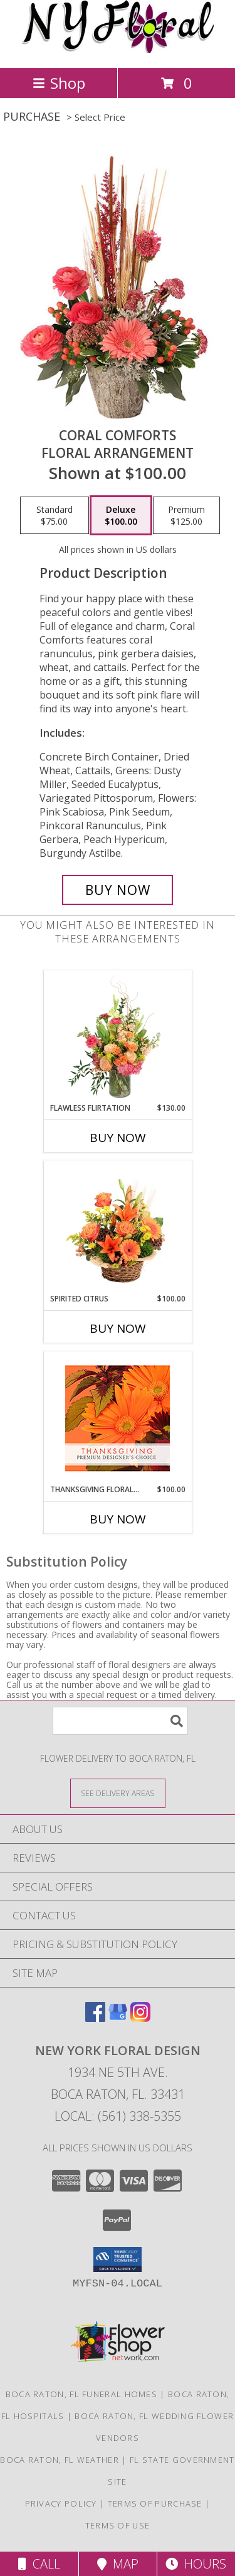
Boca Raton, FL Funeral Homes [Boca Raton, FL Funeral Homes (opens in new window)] (81, 2394)
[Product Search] (120, 1721)
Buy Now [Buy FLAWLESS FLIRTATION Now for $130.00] (118, 1137)
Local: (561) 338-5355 (118, 2116)
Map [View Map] (117, 2563)
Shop (59, 83)
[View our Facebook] (95, 2018)
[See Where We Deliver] (117, 1793)
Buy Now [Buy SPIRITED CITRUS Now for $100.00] (118, 1328)
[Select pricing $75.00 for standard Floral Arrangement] (54, 515)
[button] (117, 2259)
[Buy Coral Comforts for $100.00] (118, 890)
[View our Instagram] (140, 2018)
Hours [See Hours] (195, 2563)
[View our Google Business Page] (118, 2018)
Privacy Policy (61, 2503)
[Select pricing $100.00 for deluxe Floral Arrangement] (120, 515)
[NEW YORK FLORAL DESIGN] (117, 50)
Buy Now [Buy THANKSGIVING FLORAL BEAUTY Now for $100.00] (118, 1519)
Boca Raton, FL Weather (59, 2459)
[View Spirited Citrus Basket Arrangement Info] (117, 1227)
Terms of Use (117, 2525)
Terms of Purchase (155, 2503)
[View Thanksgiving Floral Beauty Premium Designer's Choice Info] (117, 1418)
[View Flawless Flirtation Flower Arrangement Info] (117, 1037)
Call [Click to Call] (39, 2563)
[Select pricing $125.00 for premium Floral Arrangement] (186, 515)
